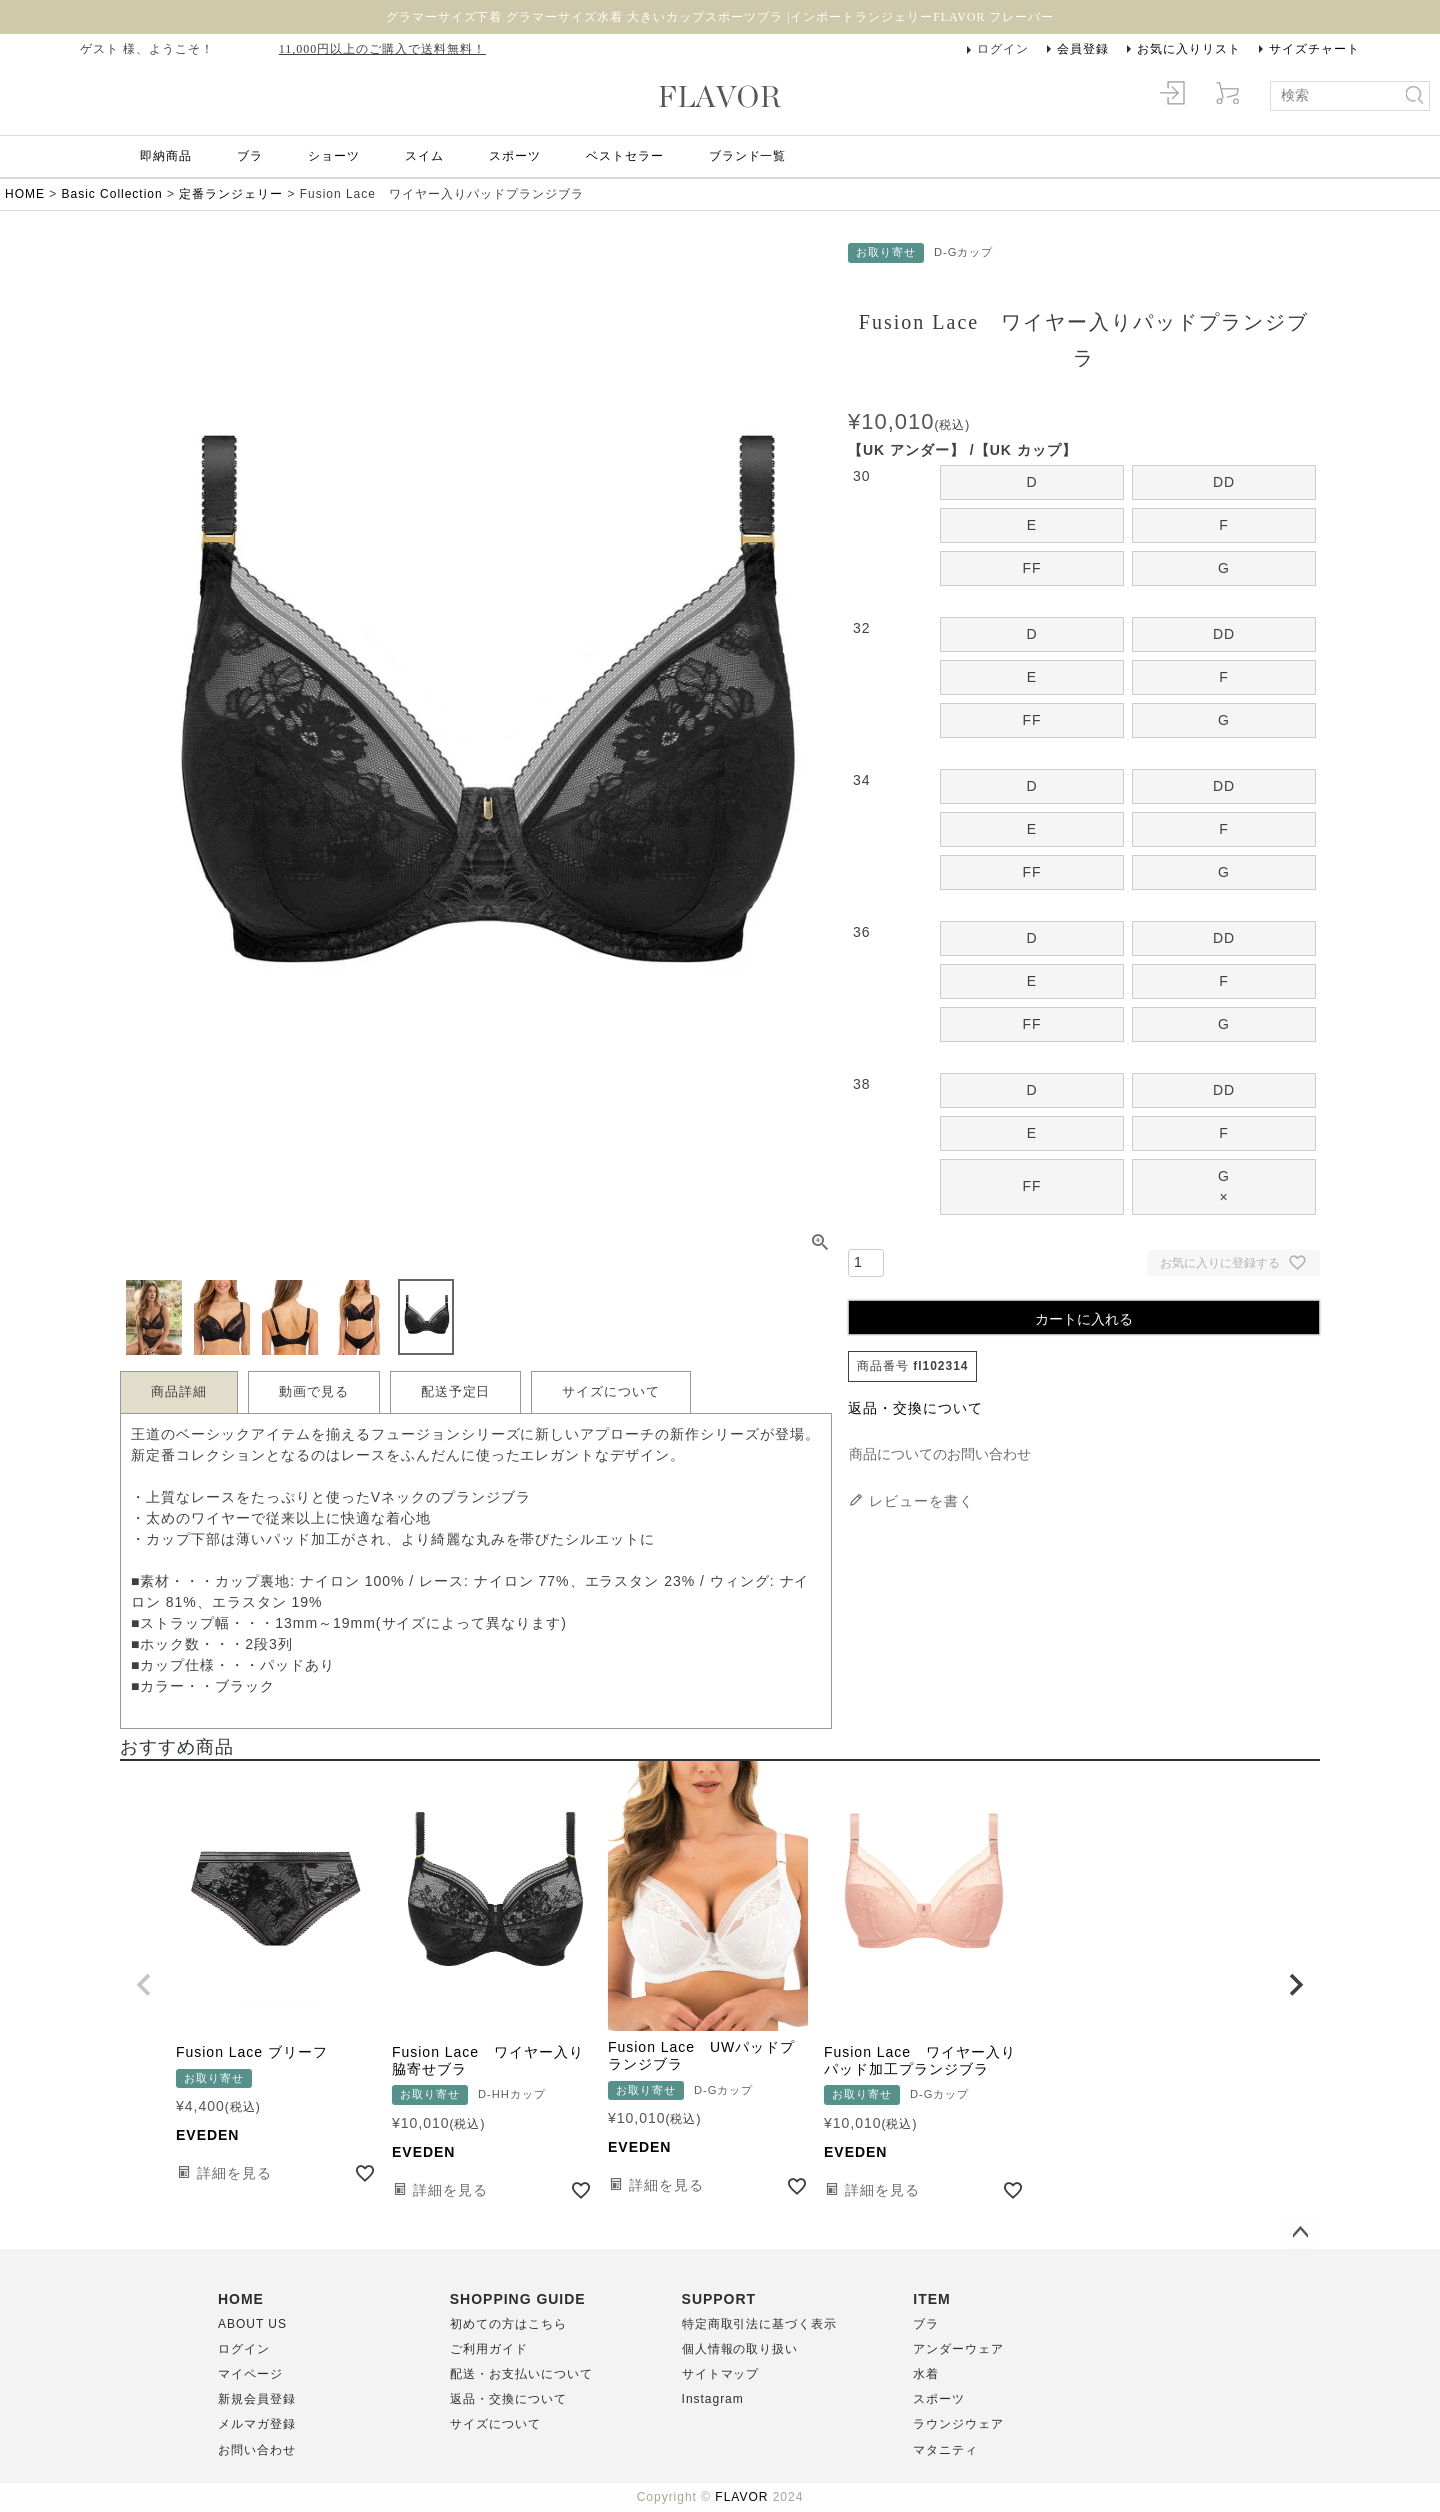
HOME (25, 194)
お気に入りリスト (1189, 49)
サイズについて (611, 1392)
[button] (144, 1985)
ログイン (1003, 49)
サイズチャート (1314, 49)
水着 (926, 2374)
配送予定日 (456, 1392)
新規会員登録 (257, 2399)
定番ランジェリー (231, 194)
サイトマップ (721, 2374)
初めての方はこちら (508, 2324)
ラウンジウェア (958, 2424)
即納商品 (166, 156)
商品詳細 (179, 1392)
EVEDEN (207, 2135)
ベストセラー (625, 156)
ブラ (250, 156)
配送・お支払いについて (521, 2374)
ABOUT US (252, 2324)
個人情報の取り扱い (740, 2349)
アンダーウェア (958, 2349)
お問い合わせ (257, 2450)
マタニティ (945, 2450)
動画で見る (314, 1392)
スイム (424, 156)
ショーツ (334, 156)
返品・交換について (915, 1408)
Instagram (713, 2399)
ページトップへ (1300, 2233)
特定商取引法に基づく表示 (760, 2324)
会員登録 (1083, 49)
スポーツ (515, 156)
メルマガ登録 (257, 2424)
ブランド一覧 (748, 156)
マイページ (250, 2374)
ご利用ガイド (489, 2349)
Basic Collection (112, 194)
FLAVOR (741, 2497)
